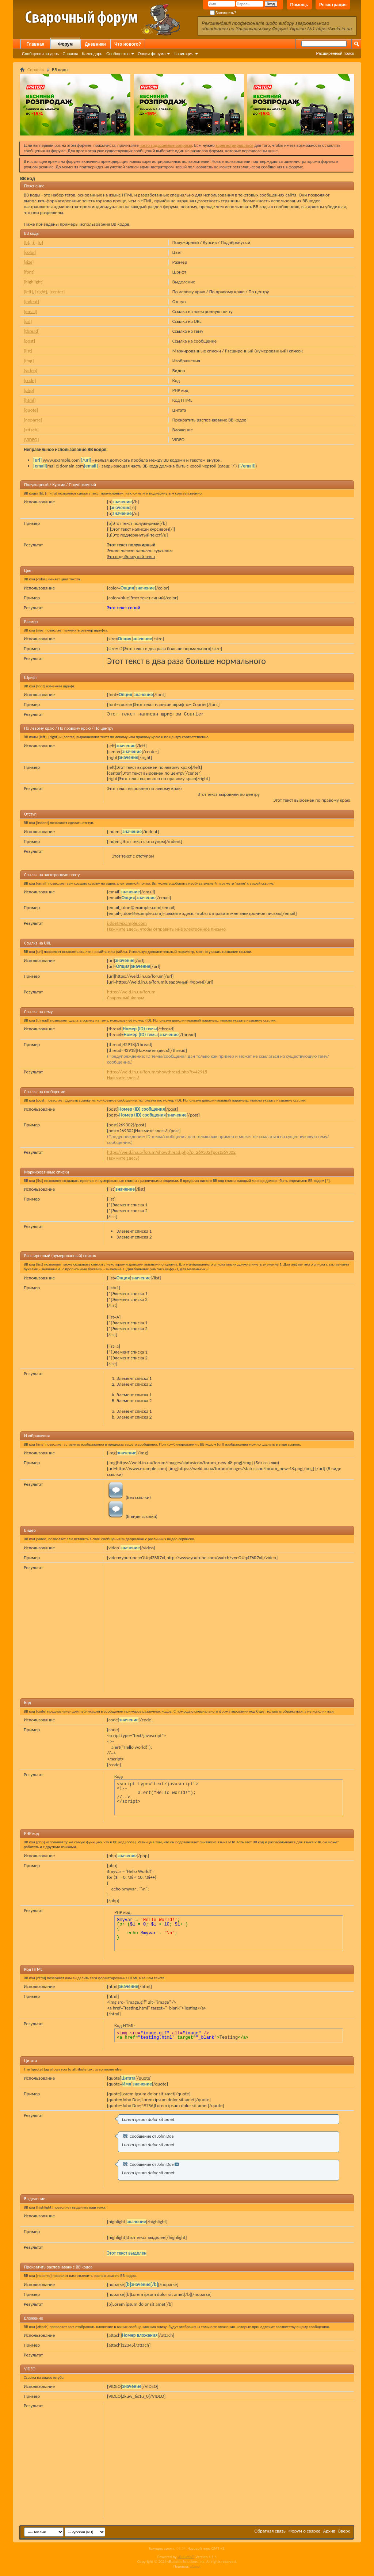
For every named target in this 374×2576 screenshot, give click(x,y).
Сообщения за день (40, 53)
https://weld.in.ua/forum (131, 992)
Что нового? (127, 44)
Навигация (183, 53)
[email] (30, 311)
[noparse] (33, 420)
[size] (29, 262)
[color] (30, 252)
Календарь (92, 53)
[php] (29, 390)
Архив (329, 2531)
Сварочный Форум (125, 997)
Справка (70, 53)
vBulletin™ (186, 2556)
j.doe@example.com (127, 923)
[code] (30, 380)
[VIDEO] (31, 439)
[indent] (31, 301)
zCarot (195, 2566)
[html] (29, 400)
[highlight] (33, 282)
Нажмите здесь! (123, 1077)
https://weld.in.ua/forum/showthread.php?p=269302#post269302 (171, 1152)
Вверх (344, 2531)
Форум (65, 44)
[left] (28, 291)
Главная (36, 44)
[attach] (31, 429)
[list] (28, 351)
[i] (33, 242)
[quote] (31, 410)
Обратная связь (270, 2531)
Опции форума (151, 53)
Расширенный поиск (335, 53)
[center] (57, 291)
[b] (26, 242)
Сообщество (118, 53)
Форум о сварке (304, 2531)
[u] (40, 242)
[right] (41, 291)
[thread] (31, 331)
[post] (29, 341)
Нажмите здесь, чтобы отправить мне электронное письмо (166, 929)
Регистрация (333, 4)
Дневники (95, 44)
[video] (30, 370)
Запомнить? (223, 13)
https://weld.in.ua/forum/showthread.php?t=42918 (157, 1072)
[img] (29, 360)
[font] (29, 272)
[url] (28, 321)
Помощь (299, 4)
